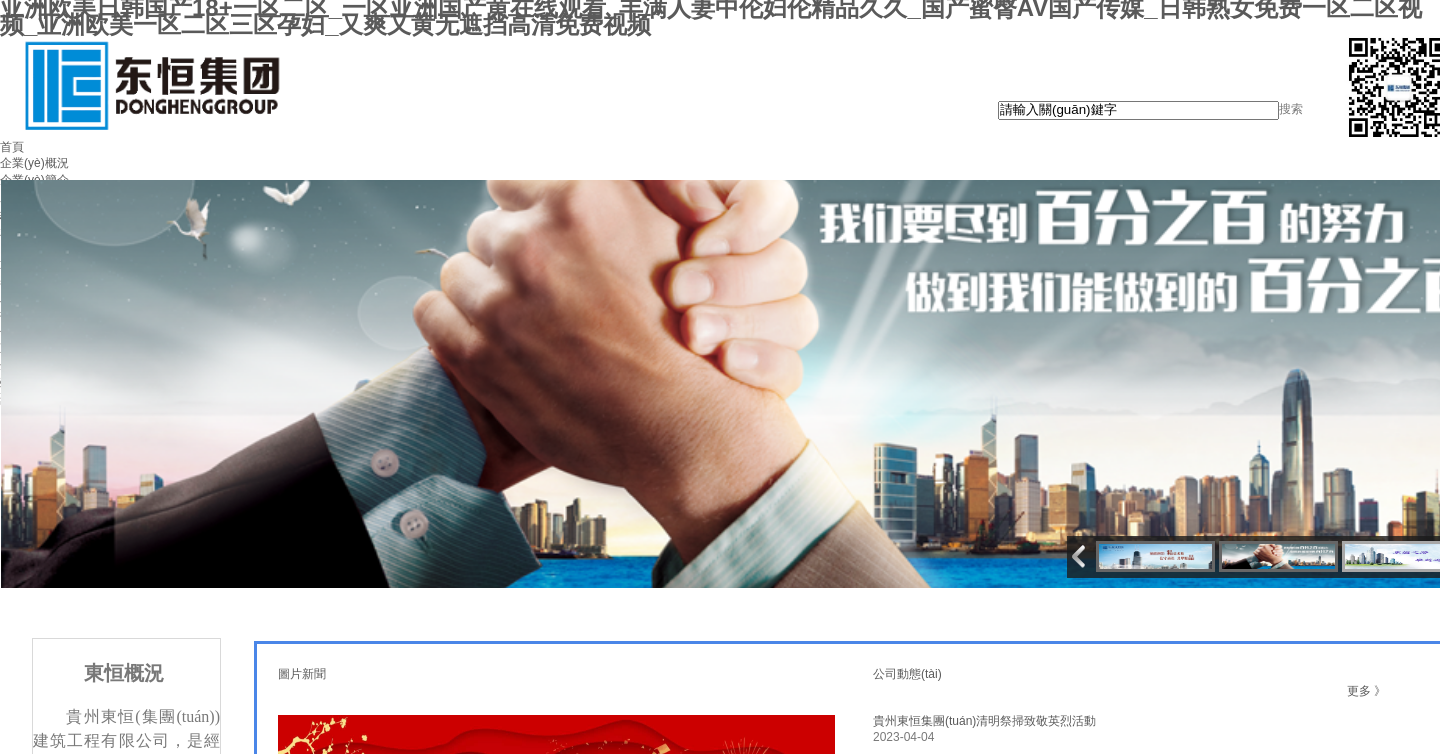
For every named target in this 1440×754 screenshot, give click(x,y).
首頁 (12, 147)
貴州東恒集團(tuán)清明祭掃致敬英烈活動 (984, 721)
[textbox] (1138, 110)
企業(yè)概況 (34, 163)
